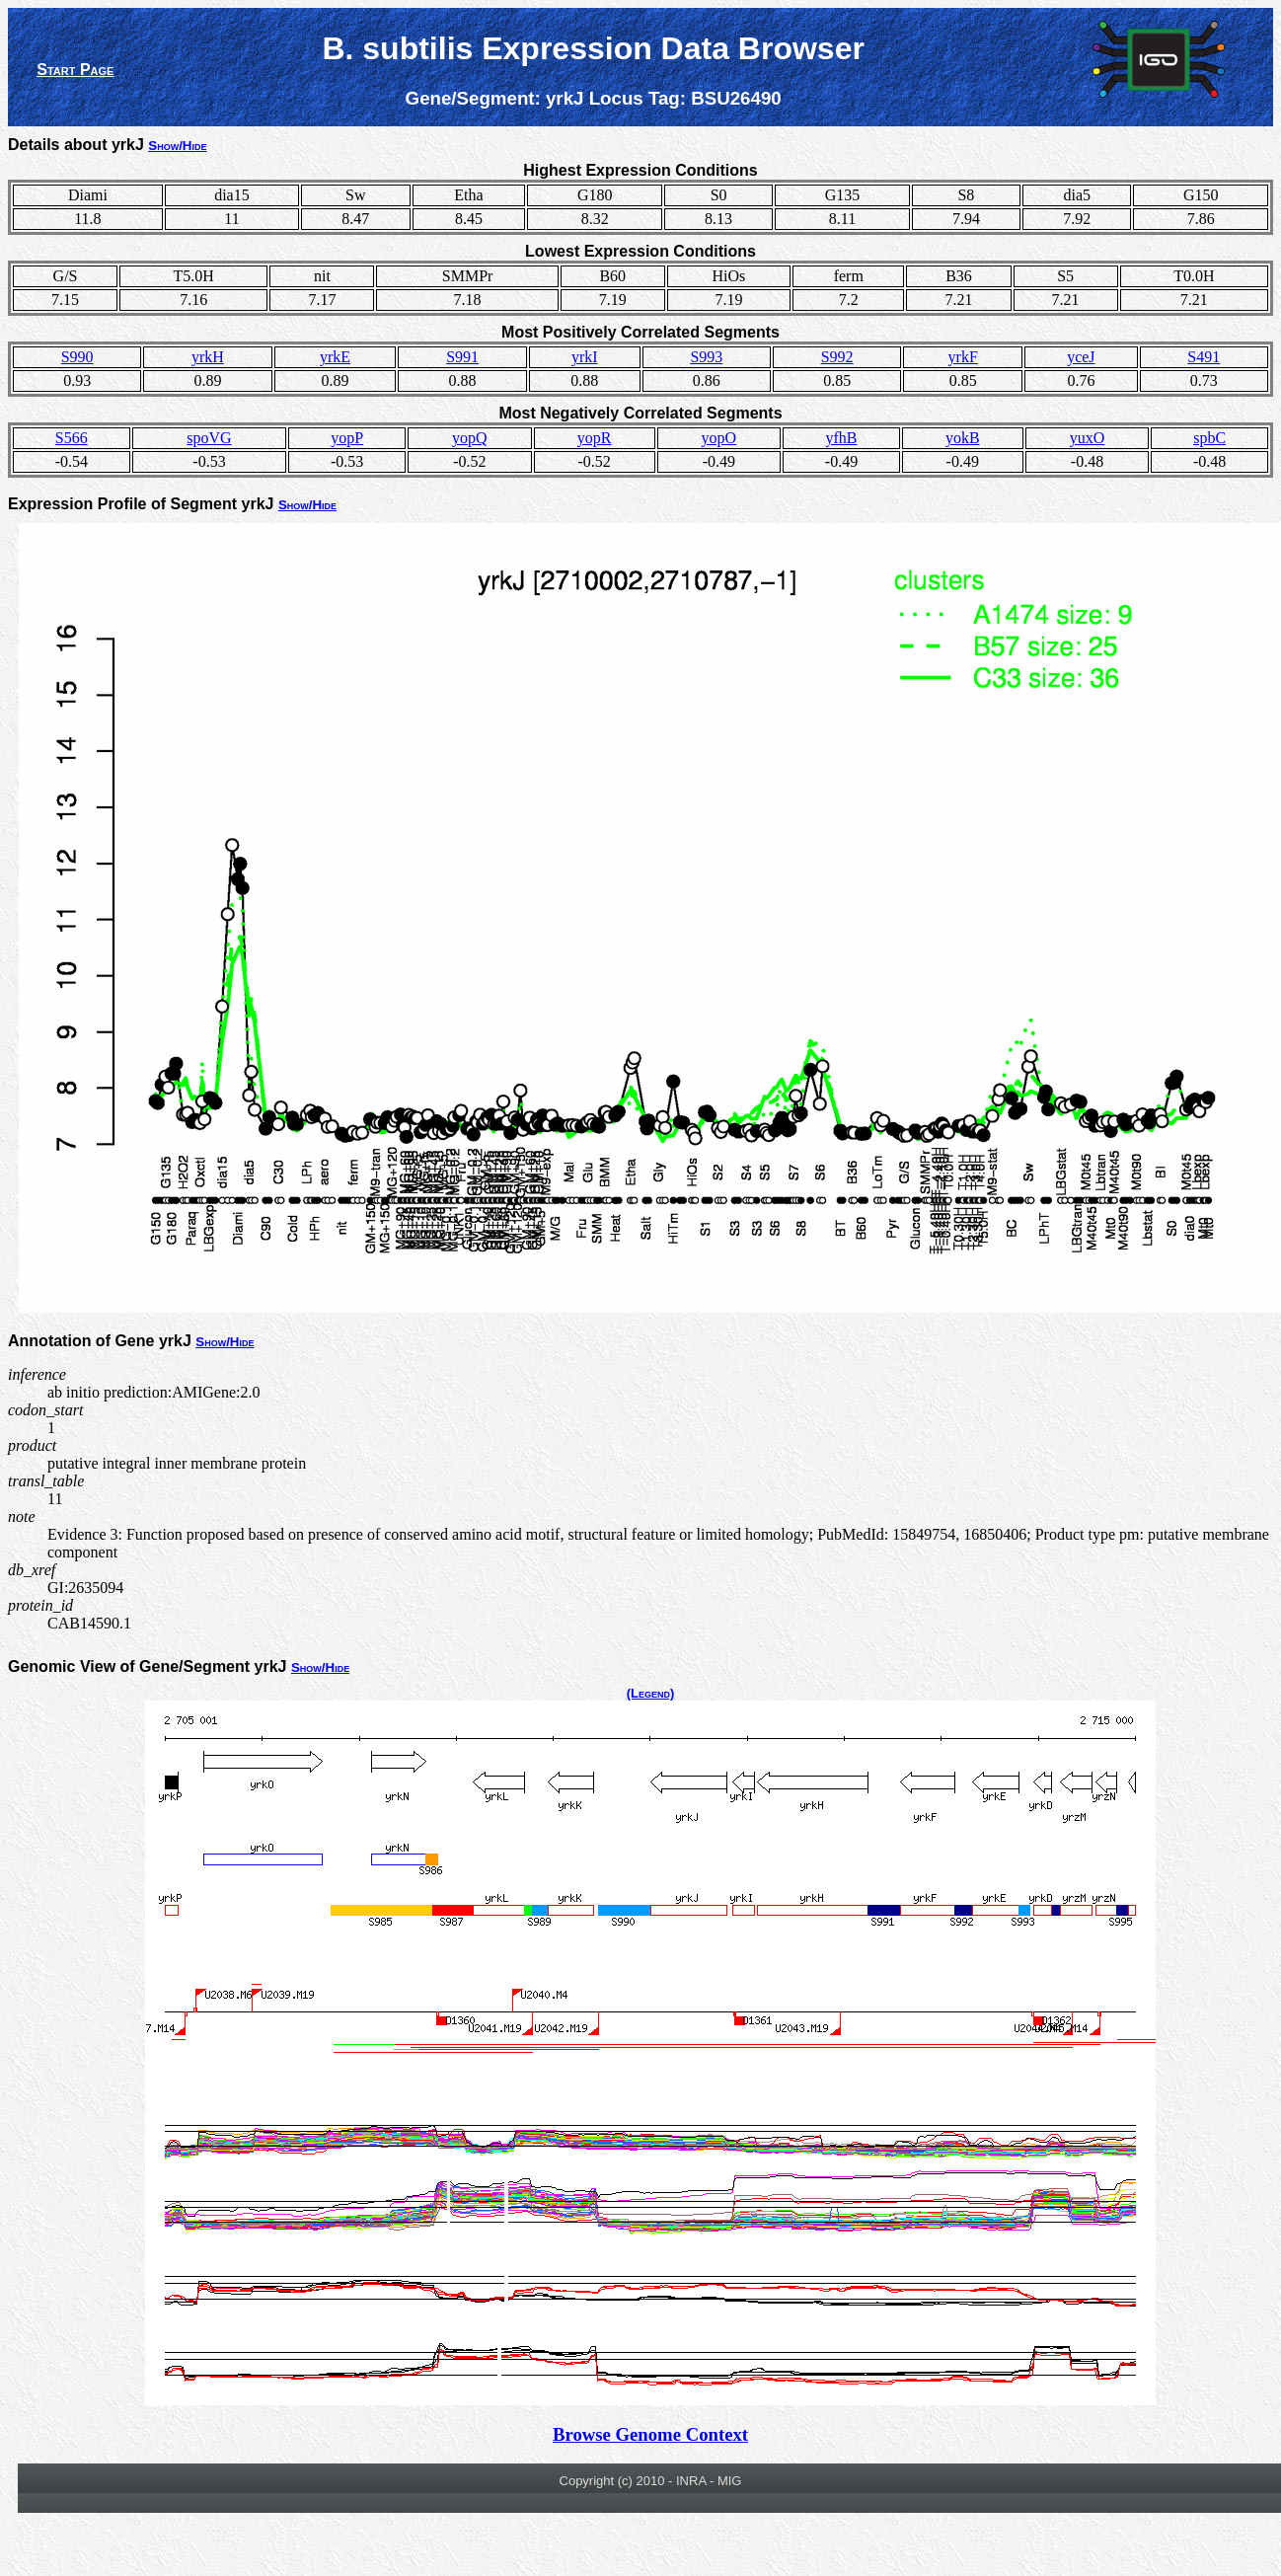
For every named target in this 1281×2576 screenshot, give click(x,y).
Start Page (75, 69)
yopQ (470, 437)
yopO (719, 437)
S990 (77, 356)
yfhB (841, 437)
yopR (594, 437)
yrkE (335, 356)
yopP (347, 437)
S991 (462, 356)
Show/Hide (177, 145)
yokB (962, 437)
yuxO (1087, 437)
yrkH (207, 356)
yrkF (963, 356)
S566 (71, 437)
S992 (837, 356)
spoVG (209, 437)
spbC (1209, 437)
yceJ (1080, 356)
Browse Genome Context (650, 2434)
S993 (706, 356)
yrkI (584, 356)
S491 (1203, 356)
